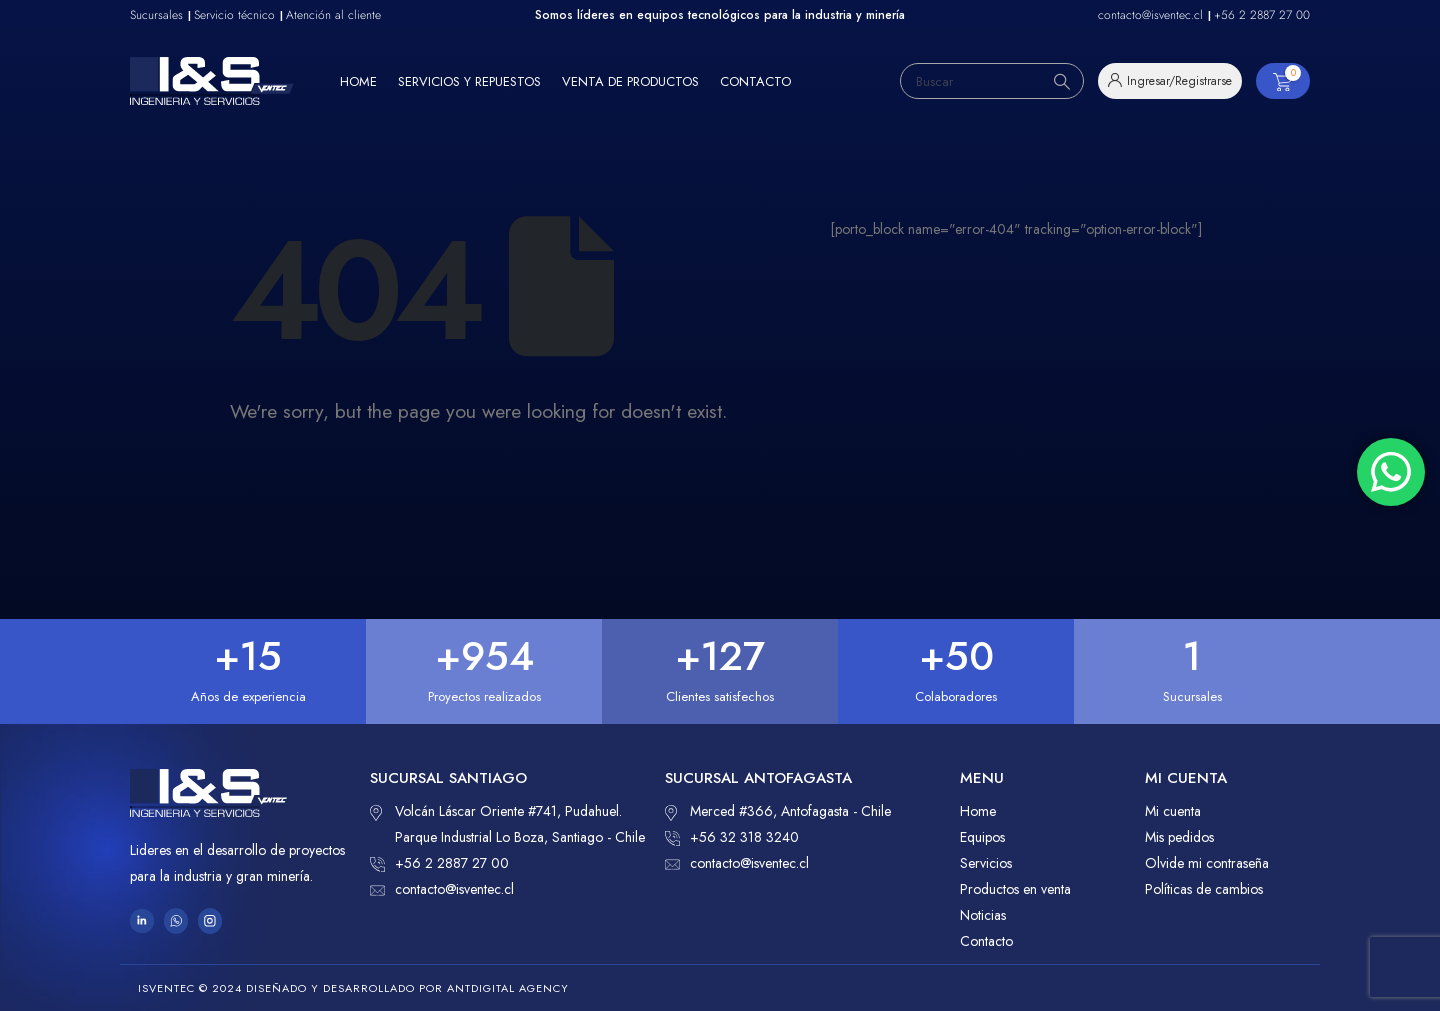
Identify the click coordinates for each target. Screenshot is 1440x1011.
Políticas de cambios (1204, 889)
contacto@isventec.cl (442, 889)
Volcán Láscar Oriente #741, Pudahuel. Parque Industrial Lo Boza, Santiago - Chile (507, 822)
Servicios (986, 863)
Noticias (983, 915)
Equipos (982, 837)
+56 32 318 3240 (732, 837)
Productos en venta (1015, 889)
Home (358, 81)
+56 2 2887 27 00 (439, 863)
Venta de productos (630, 81)
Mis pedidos (1179, 837)
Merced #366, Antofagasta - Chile (778, 811)
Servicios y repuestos (469, 81)
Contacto (755, 81)
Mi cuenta (1173, 811)
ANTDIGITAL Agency (508, 988)
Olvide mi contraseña (1207, 863)
